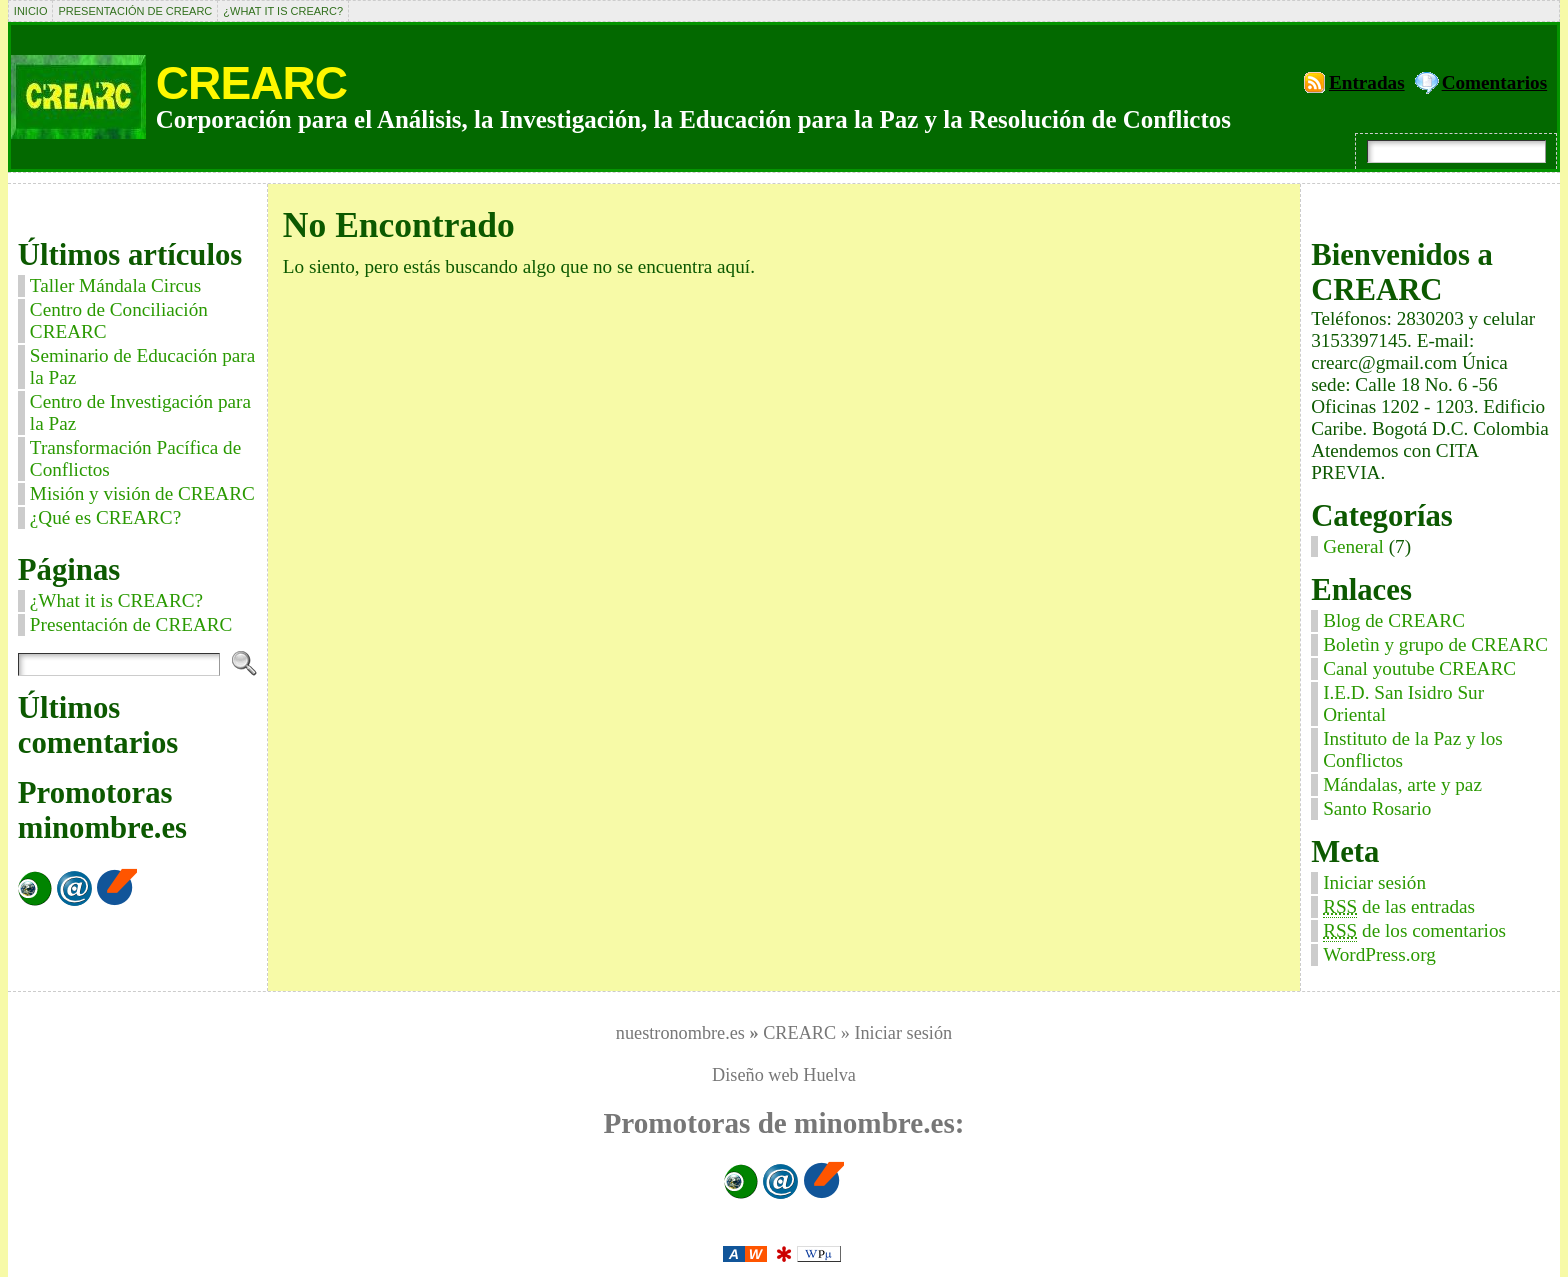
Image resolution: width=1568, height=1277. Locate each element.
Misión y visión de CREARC (142, 493)
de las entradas (1399, 907)
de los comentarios (1414, 931)
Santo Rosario (1377, 808)
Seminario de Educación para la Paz (142, 366)
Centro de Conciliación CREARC (119, 320)
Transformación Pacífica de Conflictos (135, 458)
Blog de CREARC (1394, 620)
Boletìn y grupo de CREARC (1435, 644)
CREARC (251, 83)
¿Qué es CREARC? (105, 517)
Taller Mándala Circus (115, 285)
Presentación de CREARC (135, 11)
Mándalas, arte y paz (1402, 784)
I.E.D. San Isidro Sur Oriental (1403, 703)
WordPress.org (1379, 954)
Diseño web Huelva (784, 1075)
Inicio (31, 11)
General (1353, 546)
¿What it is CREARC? (283, 11)
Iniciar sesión (1374, 882)
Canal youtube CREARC (1419, 668)
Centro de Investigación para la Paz (140, 412)
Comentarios (1495, 82)
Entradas (1367, 82)
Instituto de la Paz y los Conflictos (1413, 749)
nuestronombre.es (680, 1033)
